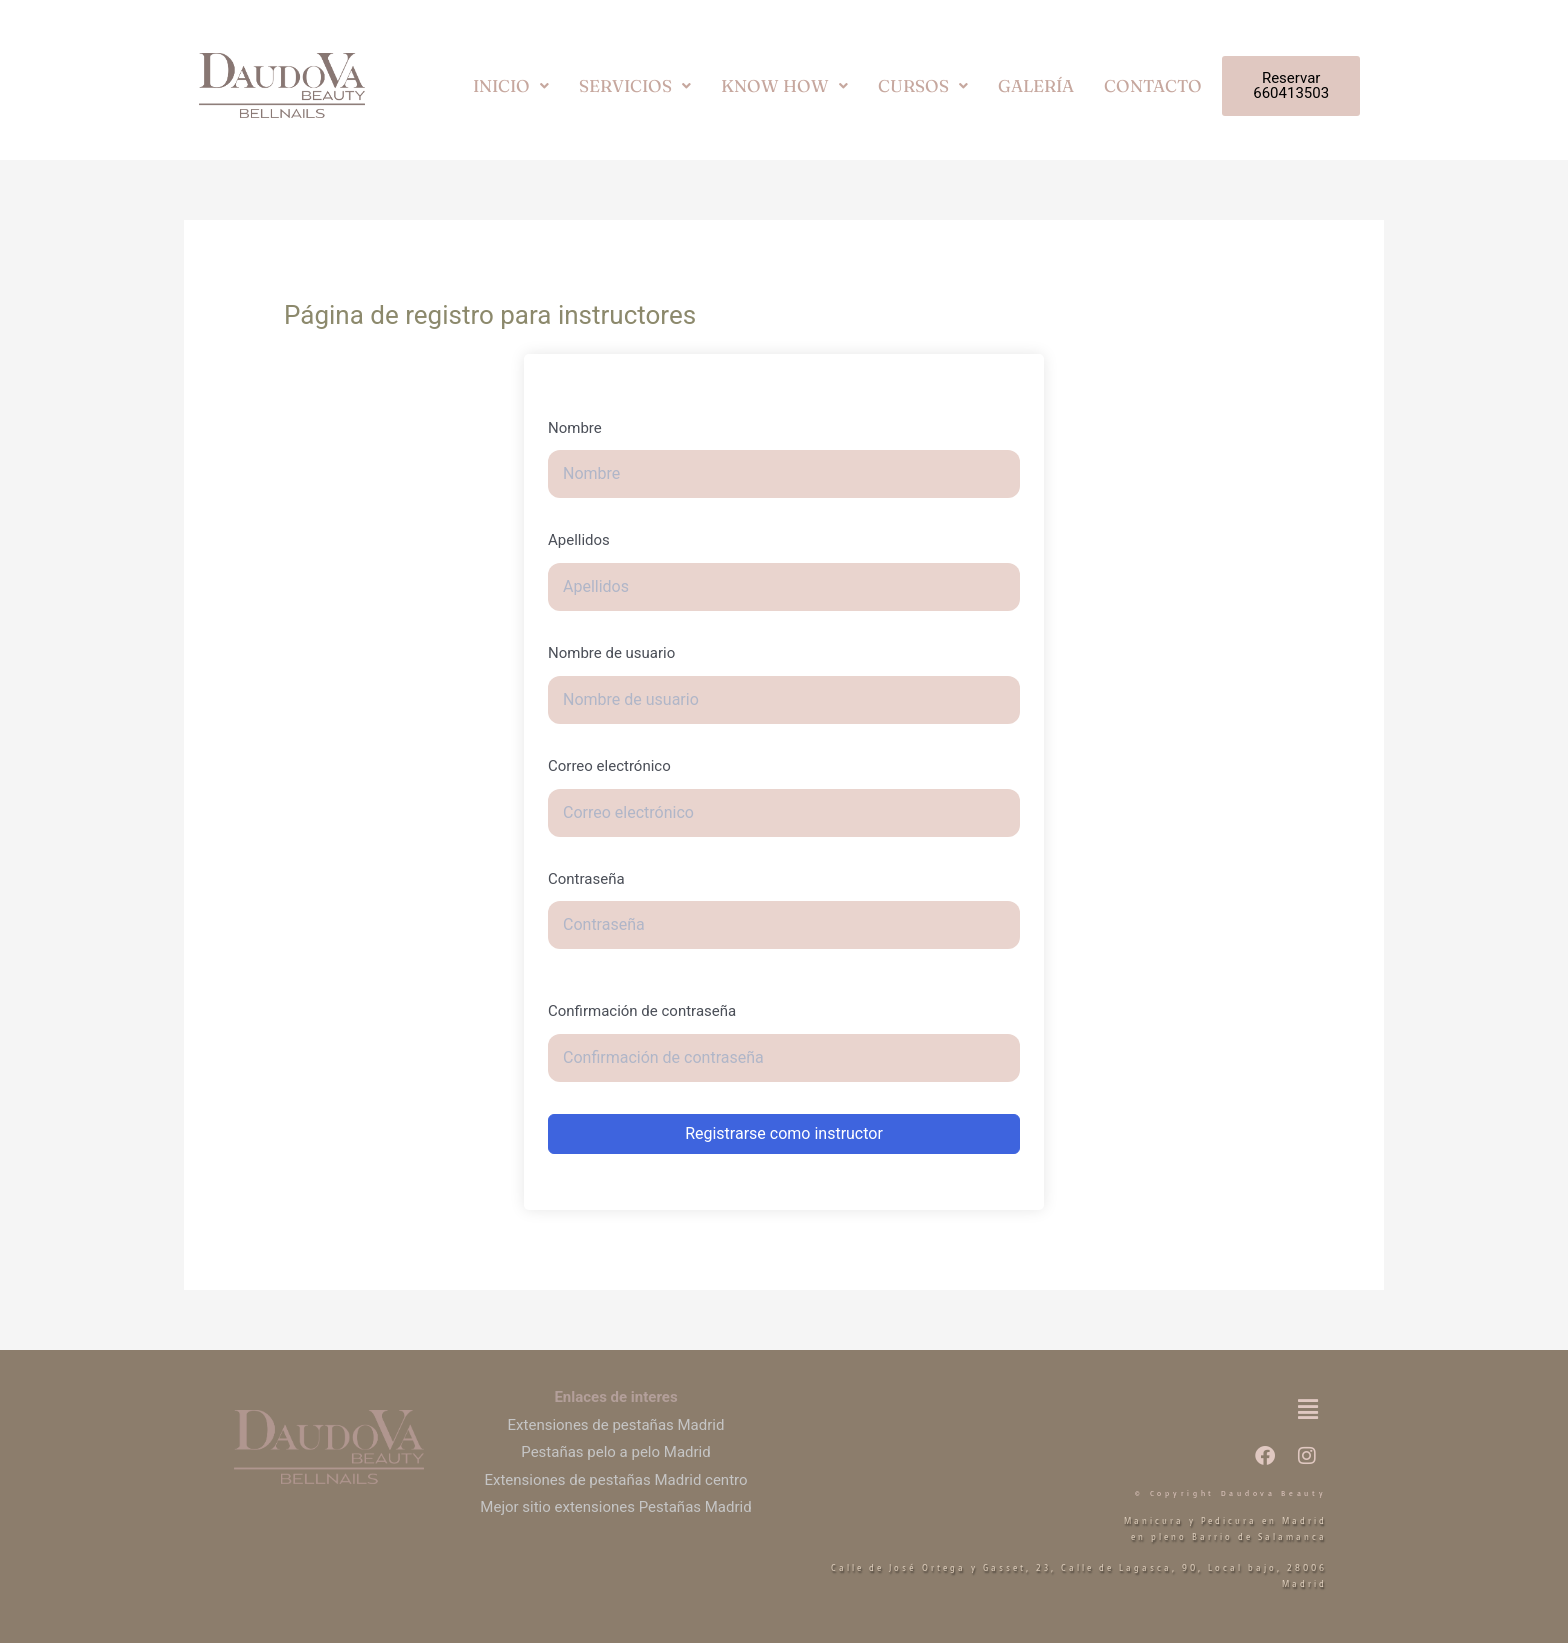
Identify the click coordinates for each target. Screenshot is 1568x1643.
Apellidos (579, 540)
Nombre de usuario (611, 653)
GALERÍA (1036, 85)
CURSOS (923, 85)
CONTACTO (1153, 85)
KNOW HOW (784, 85)
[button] (511, 85)
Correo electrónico (609, 766)
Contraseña (586, 879)
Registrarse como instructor (784, 1133)
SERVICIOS (635, 85)
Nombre (575, 428)
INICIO (511, 85)
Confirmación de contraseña (642, 1011)
